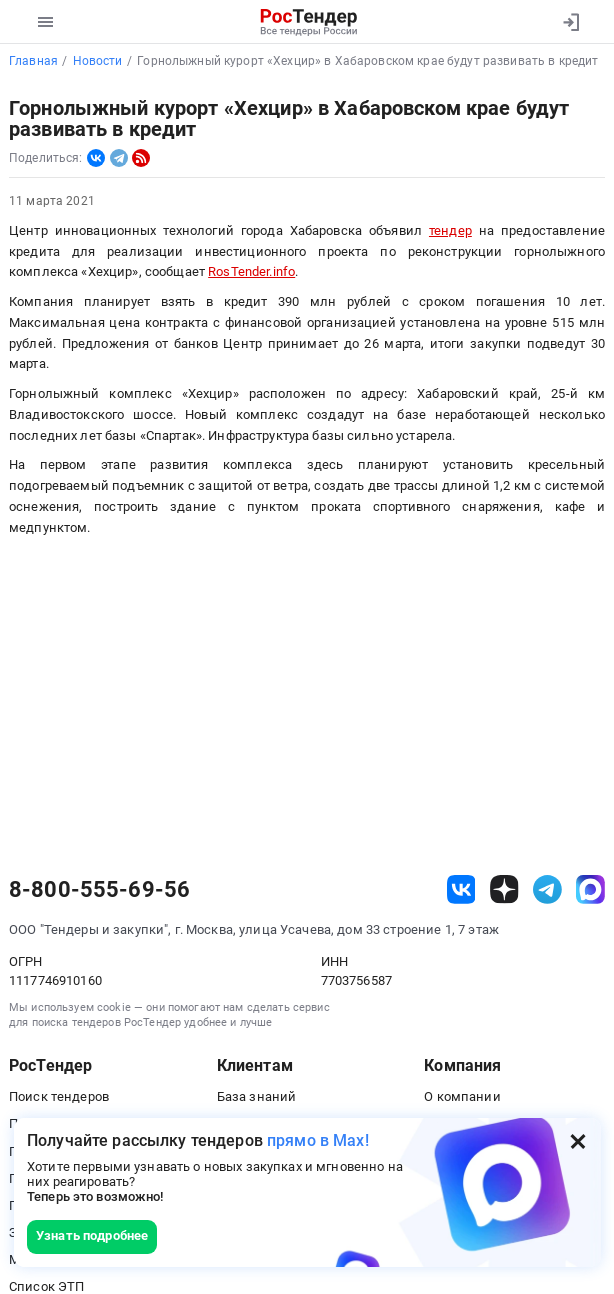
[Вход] (570, 22)
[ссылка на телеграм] (547, 889)
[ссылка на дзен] (504, 889)
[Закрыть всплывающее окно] (578, 1141)
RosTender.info (251, 271)
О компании (462, 1096)
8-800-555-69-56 (99, 890)
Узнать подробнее (92, 1235)
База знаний (257, 1096)
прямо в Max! (318, 1140)
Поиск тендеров (59, 1096)
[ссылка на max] (590, 889)
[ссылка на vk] (461, 889)
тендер (450, 230)
